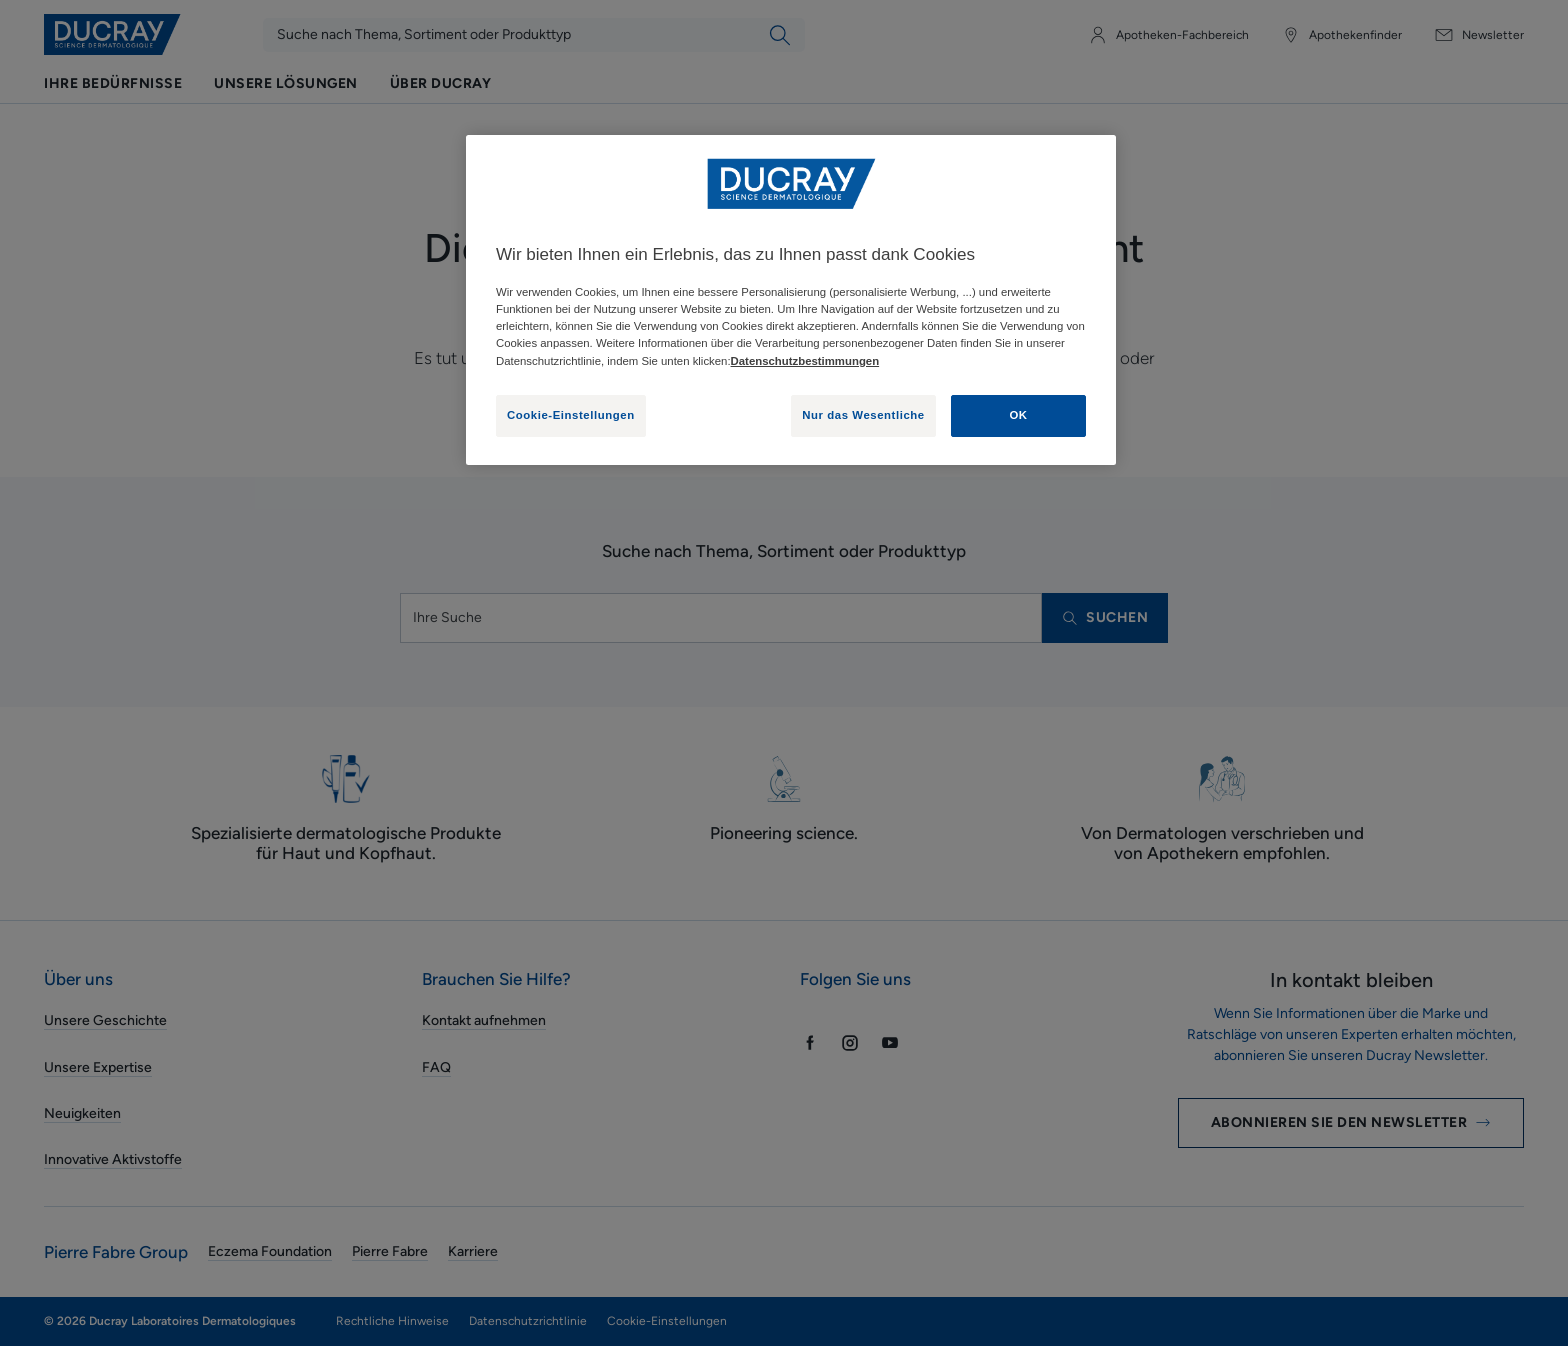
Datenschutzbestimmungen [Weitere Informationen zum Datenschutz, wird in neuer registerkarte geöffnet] (805, 361)
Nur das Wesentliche (863, 415)
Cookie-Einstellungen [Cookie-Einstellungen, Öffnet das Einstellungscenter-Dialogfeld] (571, 415)
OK (1018, 415)
